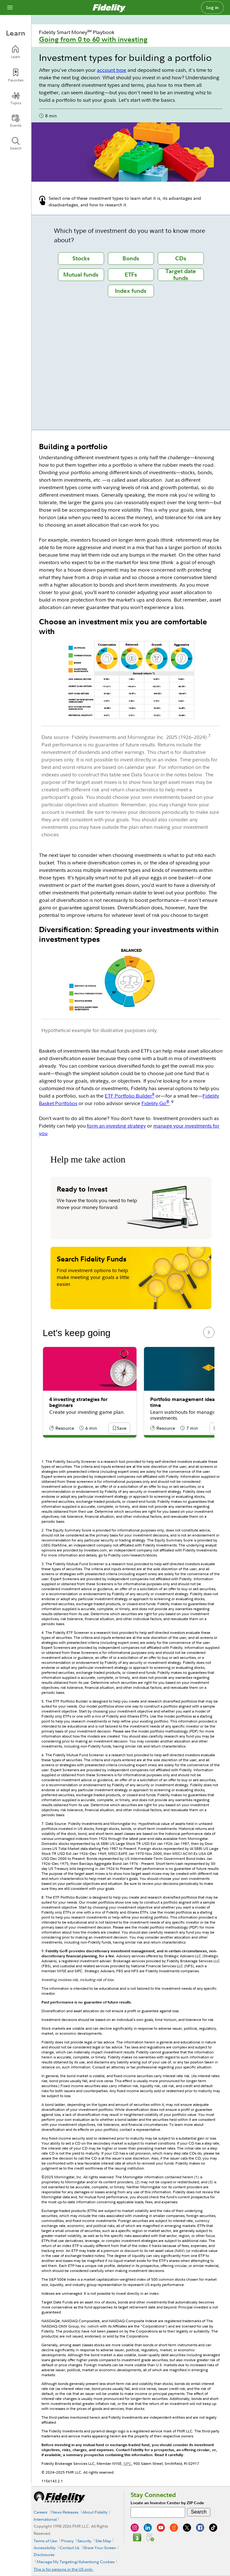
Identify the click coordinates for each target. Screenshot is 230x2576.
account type (111, 69)
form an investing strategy (116, 1125)
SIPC (127, 2463)
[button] (121, 1428)
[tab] (81, 258)
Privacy (67, 2540)
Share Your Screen (99, 2547)
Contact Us (69, 2547)
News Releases (65, 2512)
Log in (212, 7)
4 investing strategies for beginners (78, 1402)
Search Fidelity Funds (92, 1258)
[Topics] (15, 98)
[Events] (15, 121)
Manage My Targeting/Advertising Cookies (76, 2561)
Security (84, 2540)
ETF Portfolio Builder (129, 1095)
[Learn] (15, 52)
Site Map (103, 2540)
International (45, 2519)
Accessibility (44, 2547)
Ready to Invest (82, 1188)
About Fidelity (95, 2512)
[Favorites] (15, 75)
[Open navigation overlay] (9, 7)
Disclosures (44, 2554)
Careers (40, 2512)
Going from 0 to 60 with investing (93, 39)
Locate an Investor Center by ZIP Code (167, 2502)
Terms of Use (45, 2540)
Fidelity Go (155, 1103)
